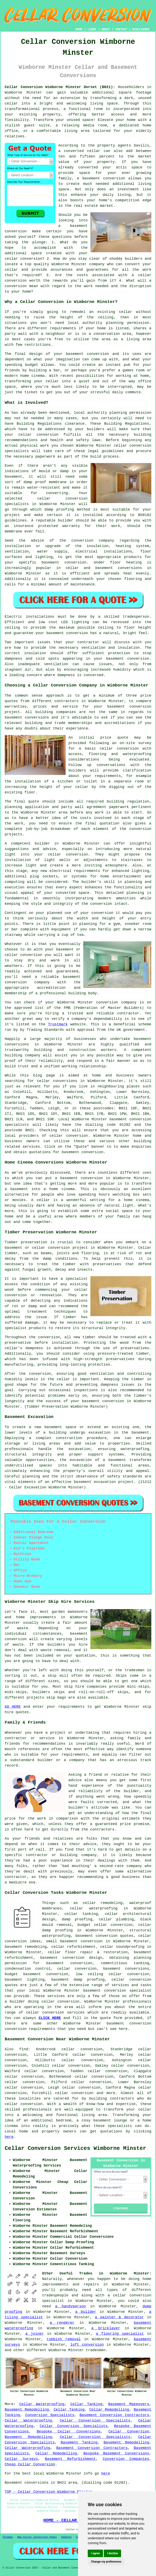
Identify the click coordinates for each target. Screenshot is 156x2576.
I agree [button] (95, 2553)
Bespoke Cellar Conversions (69, 2431)
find (23, 2049)
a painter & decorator (119, 2317)
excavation (79, 1449)
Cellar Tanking (86, 2404)
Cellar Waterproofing (42, 2404)
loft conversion (87, 2345)
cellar (11, 103)
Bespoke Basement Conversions (116, 2453)
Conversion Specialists (49, 2415)
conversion (101, 904)
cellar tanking (81, 1914)
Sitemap (8, 2537)
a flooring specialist (120, 2334)
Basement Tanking (79, 2442)
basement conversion (103, 178)
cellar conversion (68, 854)
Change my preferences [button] (106, 2561)
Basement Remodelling (27, 2410)
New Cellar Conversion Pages (37, 2537)
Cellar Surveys (21, 2459)
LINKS (92, 29)
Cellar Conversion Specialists (95, 2421)
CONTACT (121, 29)
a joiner (34, 2334)
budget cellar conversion (104, 1925)
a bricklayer (105, 2328)
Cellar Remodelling (109, 2410)
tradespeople (55, 2295)
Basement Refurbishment (70, 2459)
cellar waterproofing (93, 1908)
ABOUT (106, 29)
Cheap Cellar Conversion (30, 2464)
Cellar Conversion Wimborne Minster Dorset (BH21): (60, 87)
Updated (66, 2537)
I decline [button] (112, 2553)
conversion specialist (127, 1991)
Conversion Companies (126, 2459)
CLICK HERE (50, 2018)
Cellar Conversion (128, 2431)
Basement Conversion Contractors (114, 2415)
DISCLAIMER (140, 29)
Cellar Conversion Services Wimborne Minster (75, 2148)
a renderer (62, 2323)
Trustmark (58, 1024)
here (9, 2137)
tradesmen (96, 2350)
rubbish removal (64, 2339)
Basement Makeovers (128, 2404)
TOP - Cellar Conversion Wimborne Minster (48, 2492)
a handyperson (70, 2306)
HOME (79, 29)
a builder (85, 2312)
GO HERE (13, 1707)
